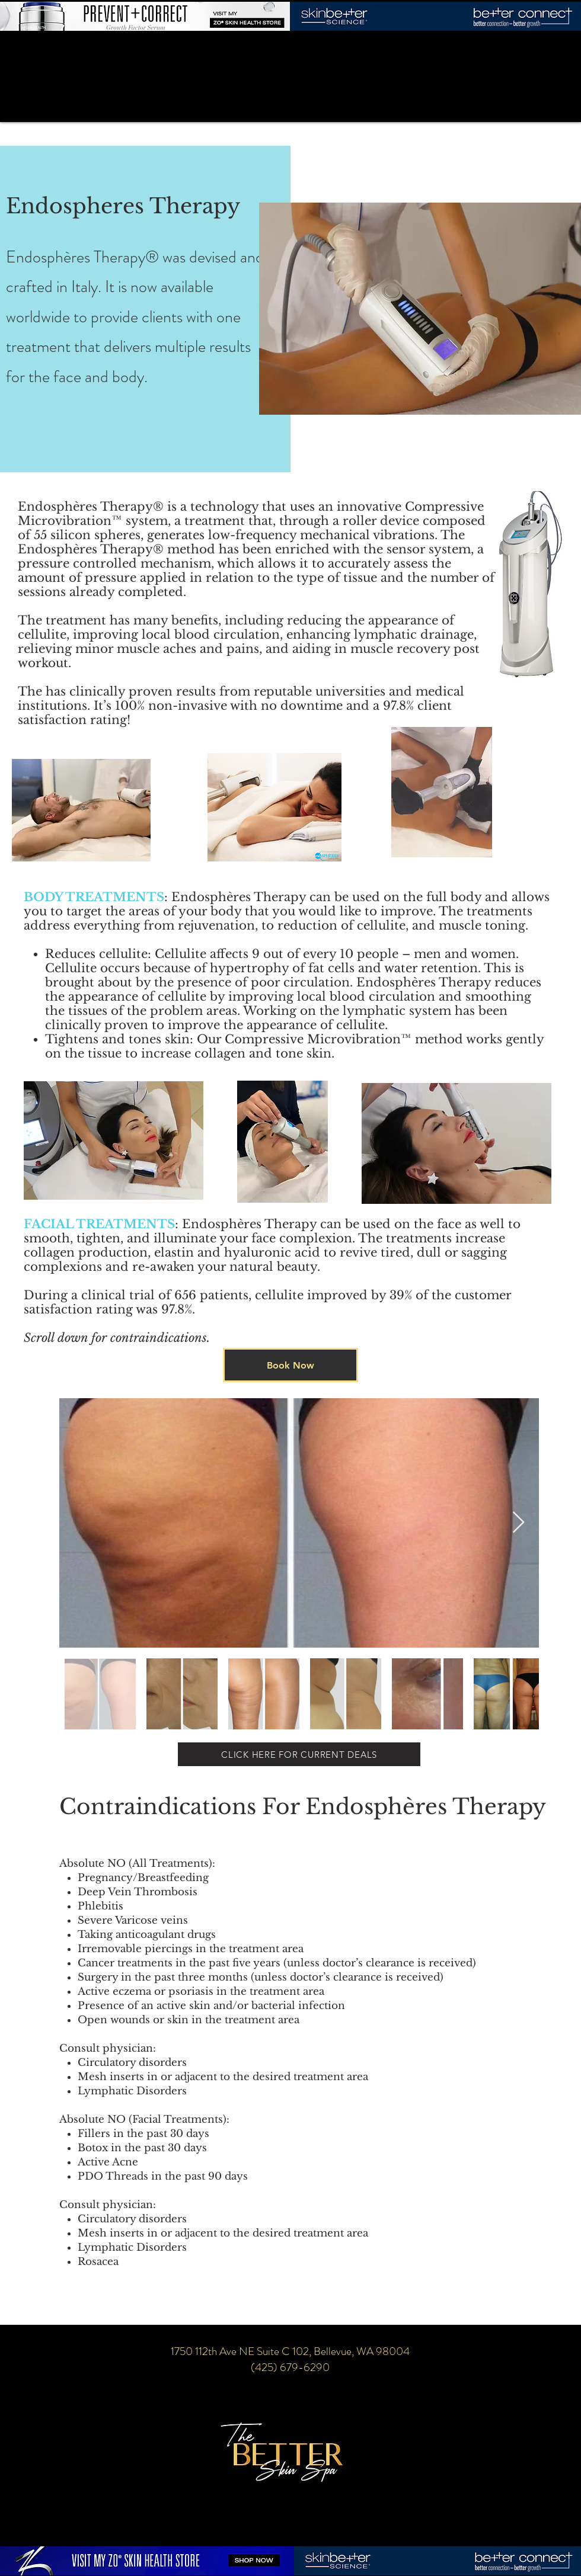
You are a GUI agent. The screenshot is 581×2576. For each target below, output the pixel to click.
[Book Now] (290, 1365)
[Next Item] (518, 1522)
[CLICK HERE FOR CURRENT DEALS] (299, 1754)
